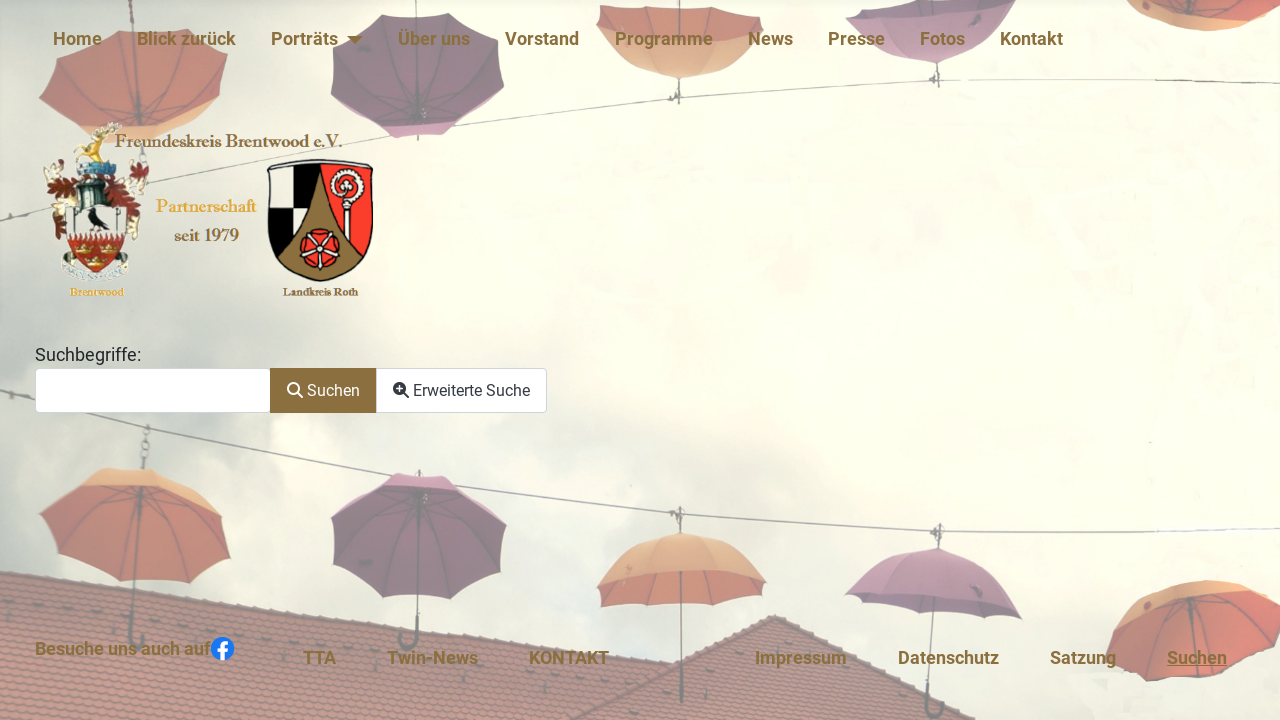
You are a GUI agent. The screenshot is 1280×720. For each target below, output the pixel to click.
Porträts (304, 39)
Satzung (1083, 658)
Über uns (434, 39)
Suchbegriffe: (88, 355)
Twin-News (432, 658)
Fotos (942, 39)
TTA (319, 658)
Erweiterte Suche (461, 390)
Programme (664, 39)
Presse (856, 39)
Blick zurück (186, 39)
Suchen (323, 390)
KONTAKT (569, 658)
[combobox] (153, 390)
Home (77, 39)
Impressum (801, 658)
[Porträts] (350, 39)
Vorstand (542, 39)
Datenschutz (948, 658)
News (770, 39)
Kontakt (1031, 39)
